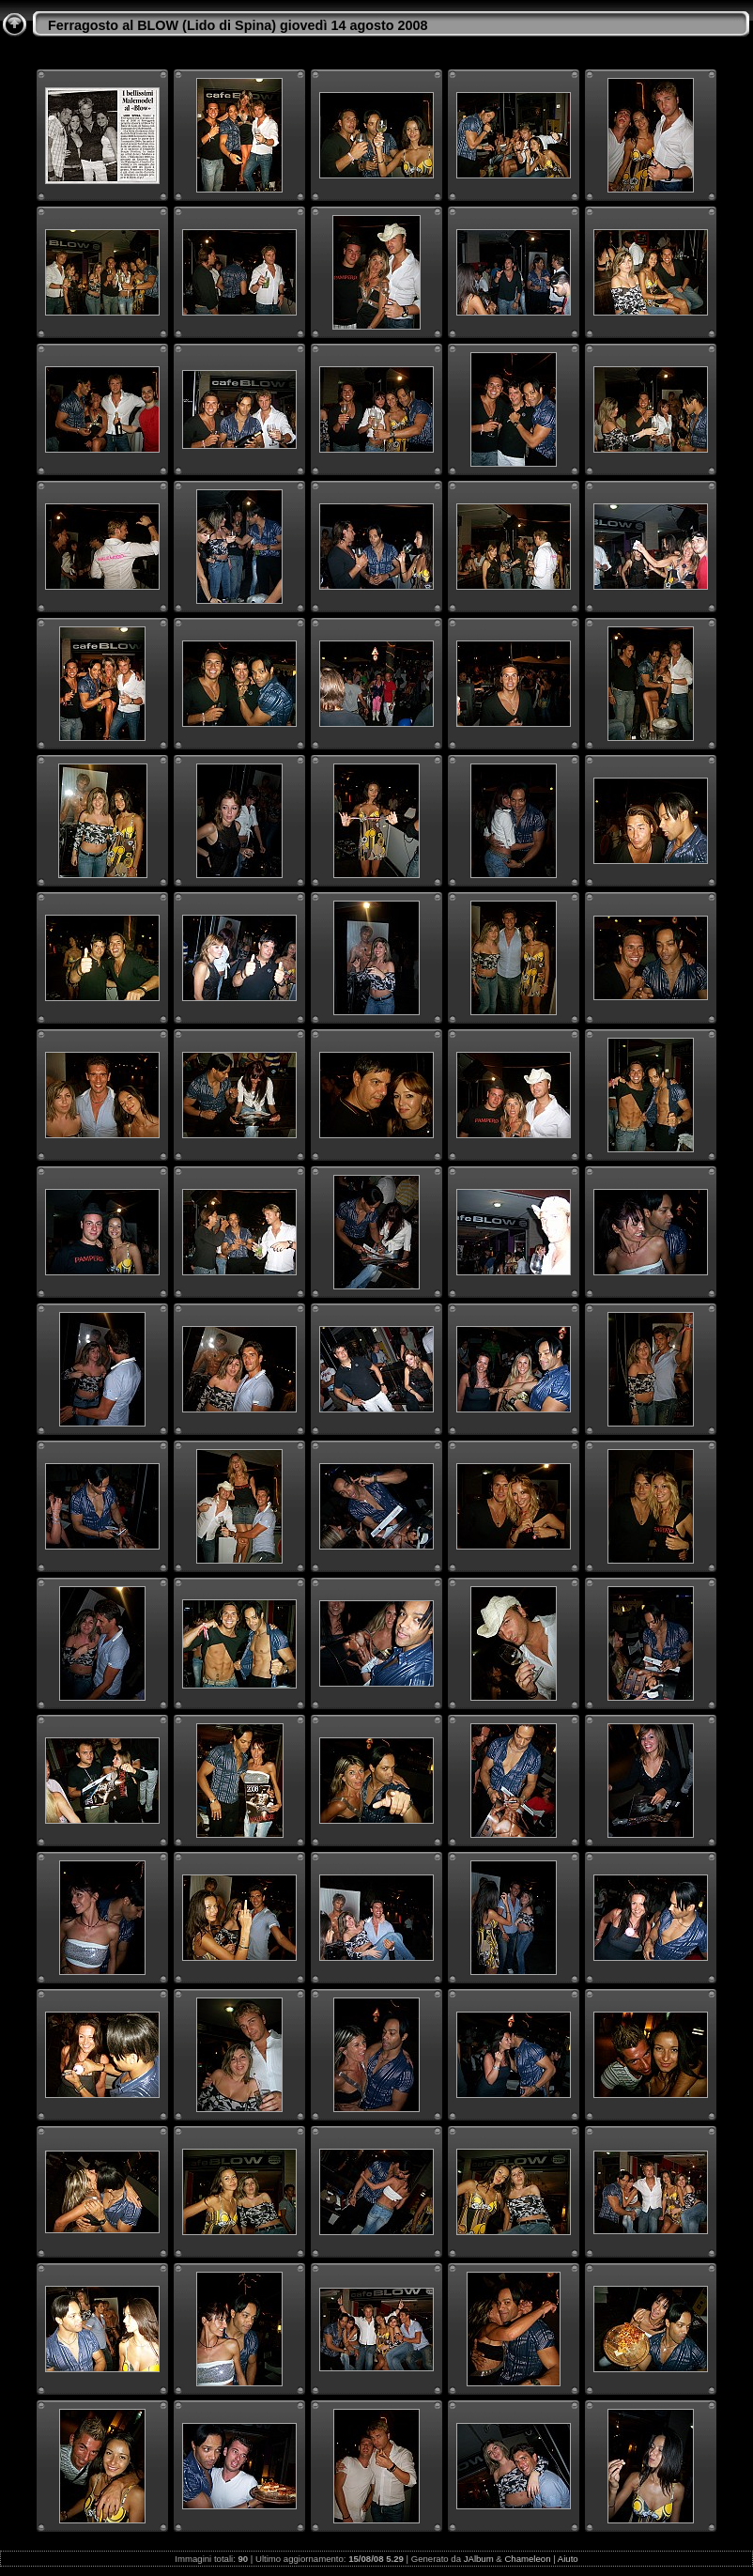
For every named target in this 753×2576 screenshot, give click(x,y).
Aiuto (568, 2558)
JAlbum (479, 2558)
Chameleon (527, 2558)
